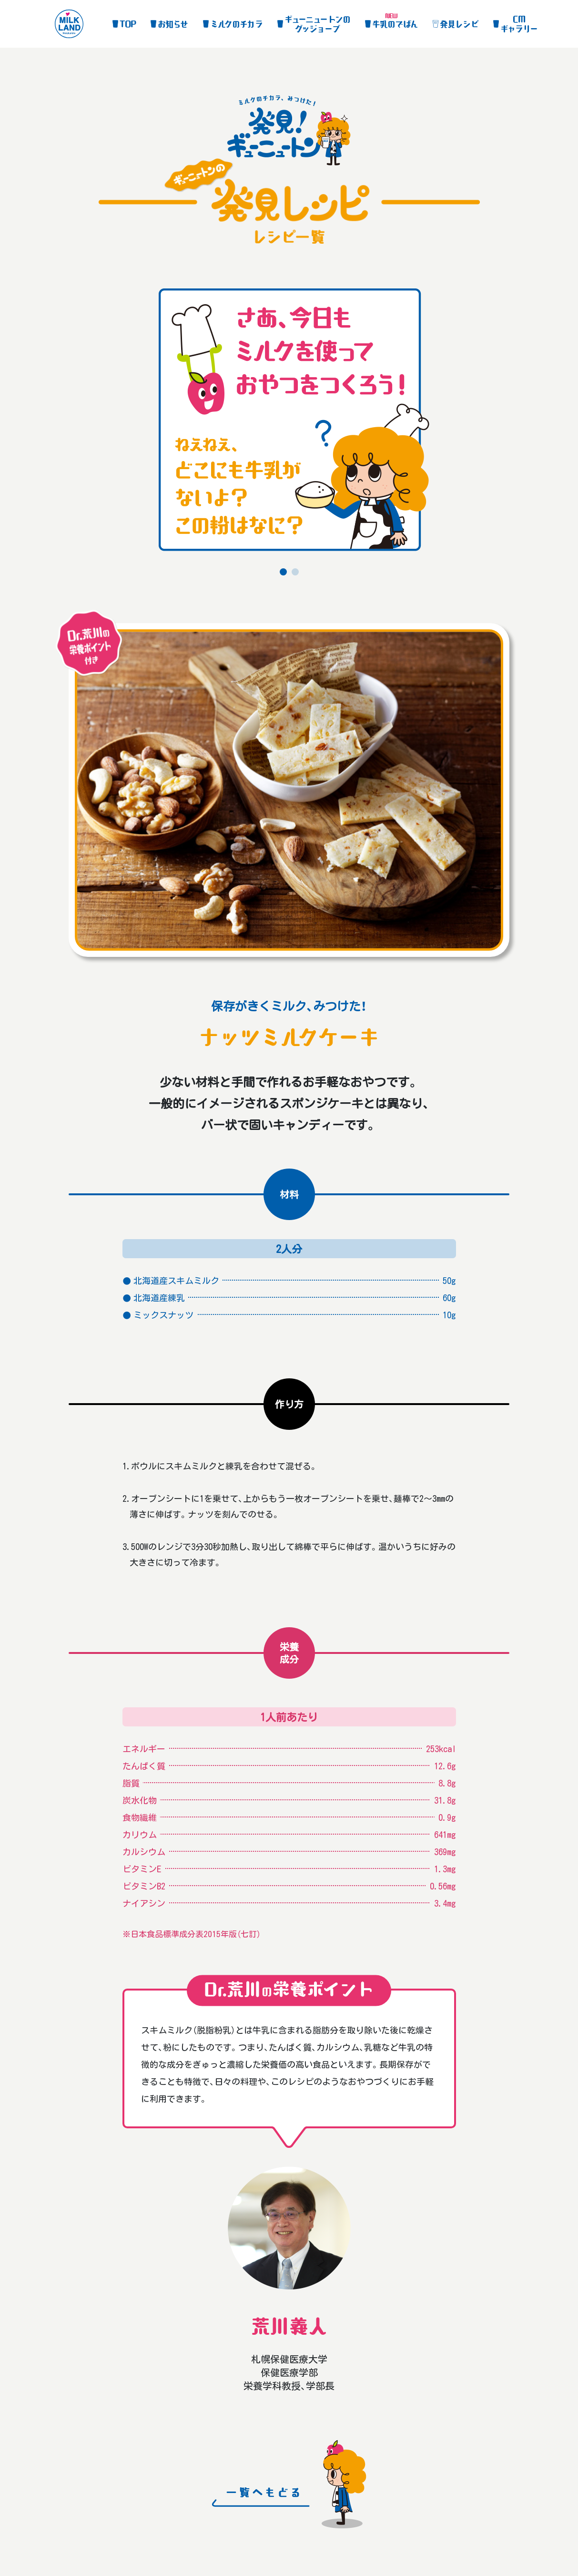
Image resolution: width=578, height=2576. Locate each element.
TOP (128, 24)
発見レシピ (459, 24)
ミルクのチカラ (236, 24)
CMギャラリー (519, 24)
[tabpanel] (289, 424)
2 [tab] (295, 575)
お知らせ (173, 24)
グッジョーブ (317, 24)
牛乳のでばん (395, 24)
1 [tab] (283, 575)
